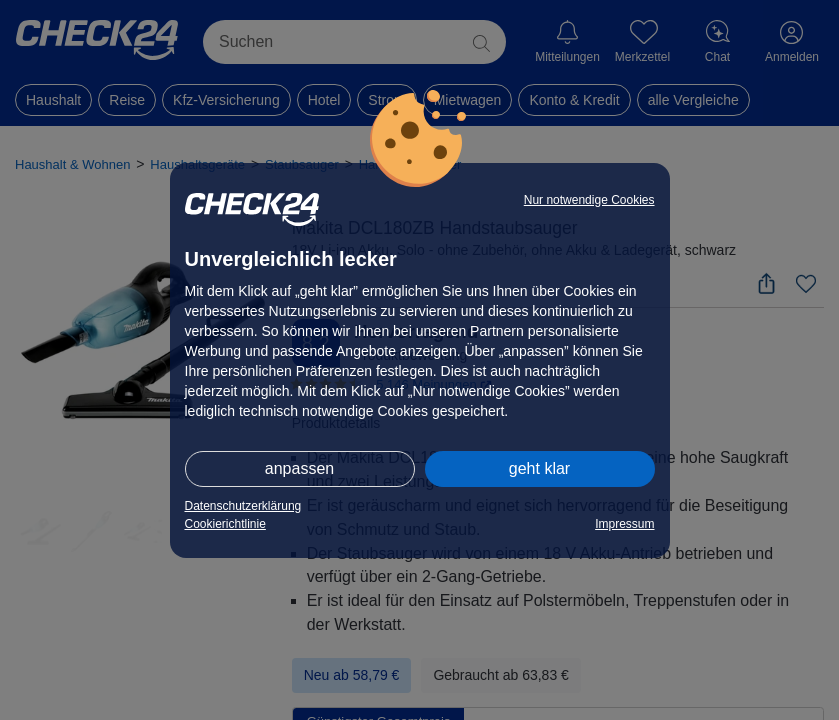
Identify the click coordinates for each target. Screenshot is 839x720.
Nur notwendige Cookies (589, 200)
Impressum (624, 524)
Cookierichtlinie (225, 524)
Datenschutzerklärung (243, 506)
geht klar (539, 468)
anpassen (299, 468)
